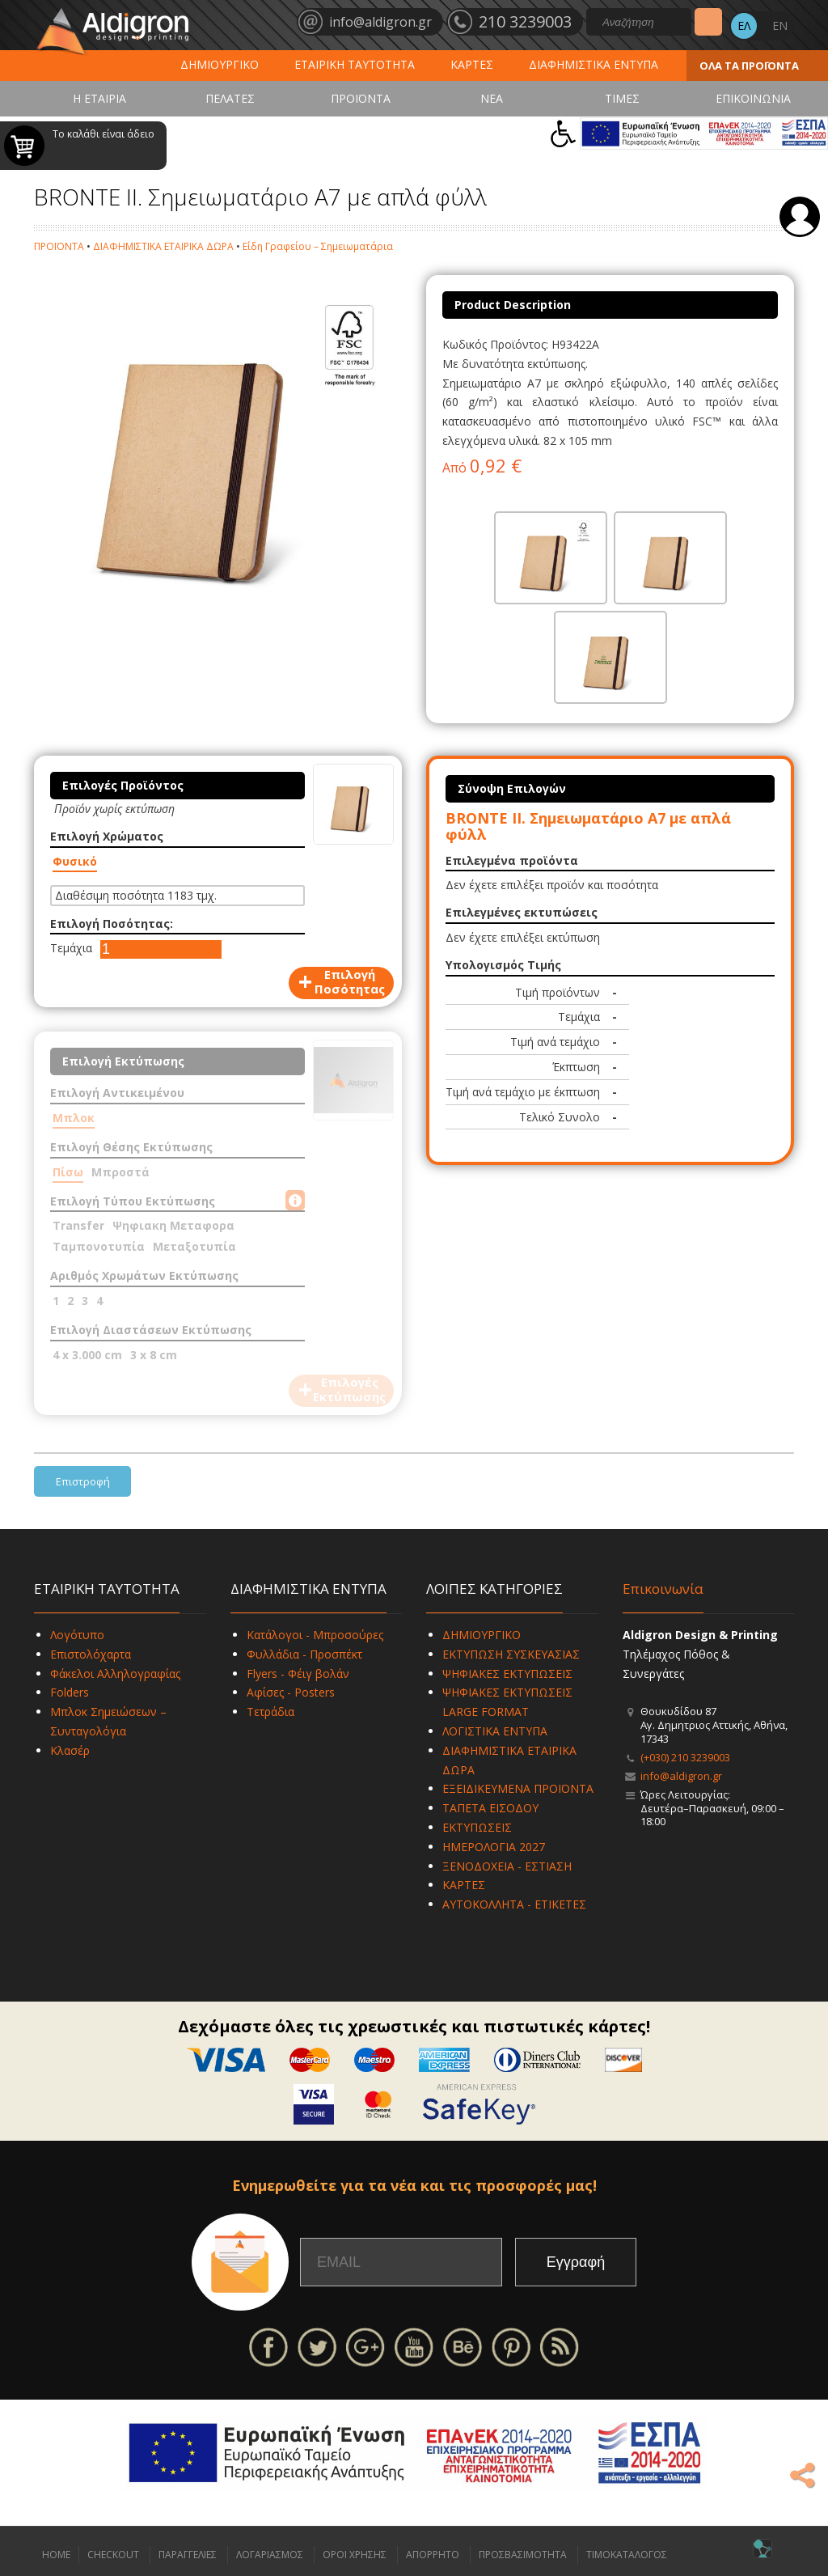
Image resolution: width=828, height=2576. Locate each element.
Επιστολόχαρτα (90, 1654)
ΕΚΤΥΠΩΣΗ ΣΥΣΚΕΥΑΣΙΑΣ (511, 1654)
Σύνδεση (799, 217)
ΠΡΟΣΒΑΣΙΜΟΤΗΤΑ (523, 2554)
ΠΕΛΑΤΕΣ (230, 98)
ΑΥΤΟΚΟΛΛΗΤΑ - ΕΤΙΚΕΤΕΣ (514, 1904)
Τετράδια (270, 1711)
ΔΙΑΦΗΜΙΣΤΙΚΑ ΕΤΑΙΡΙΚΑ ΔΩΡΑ (163, 246)
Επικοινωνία (663, 1588)
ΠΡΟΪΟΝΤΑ (361, 98)
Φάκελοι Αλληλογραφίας (115, 1673)
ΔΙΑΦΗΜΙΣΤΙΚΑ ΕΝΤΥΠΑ (593, 64)
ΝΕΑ (491, 98)
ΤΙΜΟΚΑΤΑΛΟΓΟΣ (626, 2554)
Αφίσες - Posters (291, 1692)
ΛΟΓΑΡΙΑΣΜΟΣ (269, 2554)
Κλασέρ (70, 1750)
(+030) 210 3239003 (685, 1757)
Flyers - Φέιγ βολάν (298, 1673)
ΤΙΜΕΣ (622, 98)
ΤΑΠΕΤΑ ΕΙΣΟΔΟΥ (490, 1807)
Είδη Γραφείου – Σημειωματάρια (318, 246)
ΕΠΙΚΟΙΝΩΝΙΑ (753, 98)
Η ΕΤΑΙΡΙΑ (99, 98)
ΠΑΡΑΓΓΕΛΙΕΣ (187, 2554)
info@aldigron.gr (681, 1776)
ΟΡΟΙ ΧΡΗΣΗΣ (355, 2554)
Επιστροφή (83, 1481)
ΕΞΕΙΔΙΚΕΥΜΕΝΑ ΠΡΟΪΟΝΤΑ (518, 1788)
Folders (69, 1692)
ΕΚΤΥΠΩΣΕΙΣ (477, 1827)
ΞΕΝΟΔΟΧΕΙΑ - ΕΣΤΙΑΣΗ (507, 1866)
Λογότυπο (77, 1634)
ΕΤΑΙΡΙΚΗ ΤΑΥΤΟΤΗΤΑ (354, 64)
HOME (56, 2554)
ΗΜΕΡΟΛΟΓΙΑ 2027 (493, 1846)
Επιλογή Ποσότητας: (111, 923)
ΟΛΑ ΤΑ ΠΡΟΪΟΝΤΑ (749, 65)
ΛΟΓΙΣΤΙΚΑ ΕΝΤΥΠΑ (494, 1731)
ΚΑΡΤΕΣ (471, 64)
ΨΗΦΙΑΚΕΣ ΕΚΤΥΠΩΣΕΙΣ (507, 1673)
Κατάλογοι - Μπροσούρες (315, 1634)
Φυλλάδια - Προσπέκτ (304, 1654)
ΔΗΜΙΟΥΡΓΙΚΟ (219, 64)
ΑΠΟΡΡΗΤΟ (432, 2554)
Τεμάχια (71, 947)
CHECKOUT (113, 2554)
